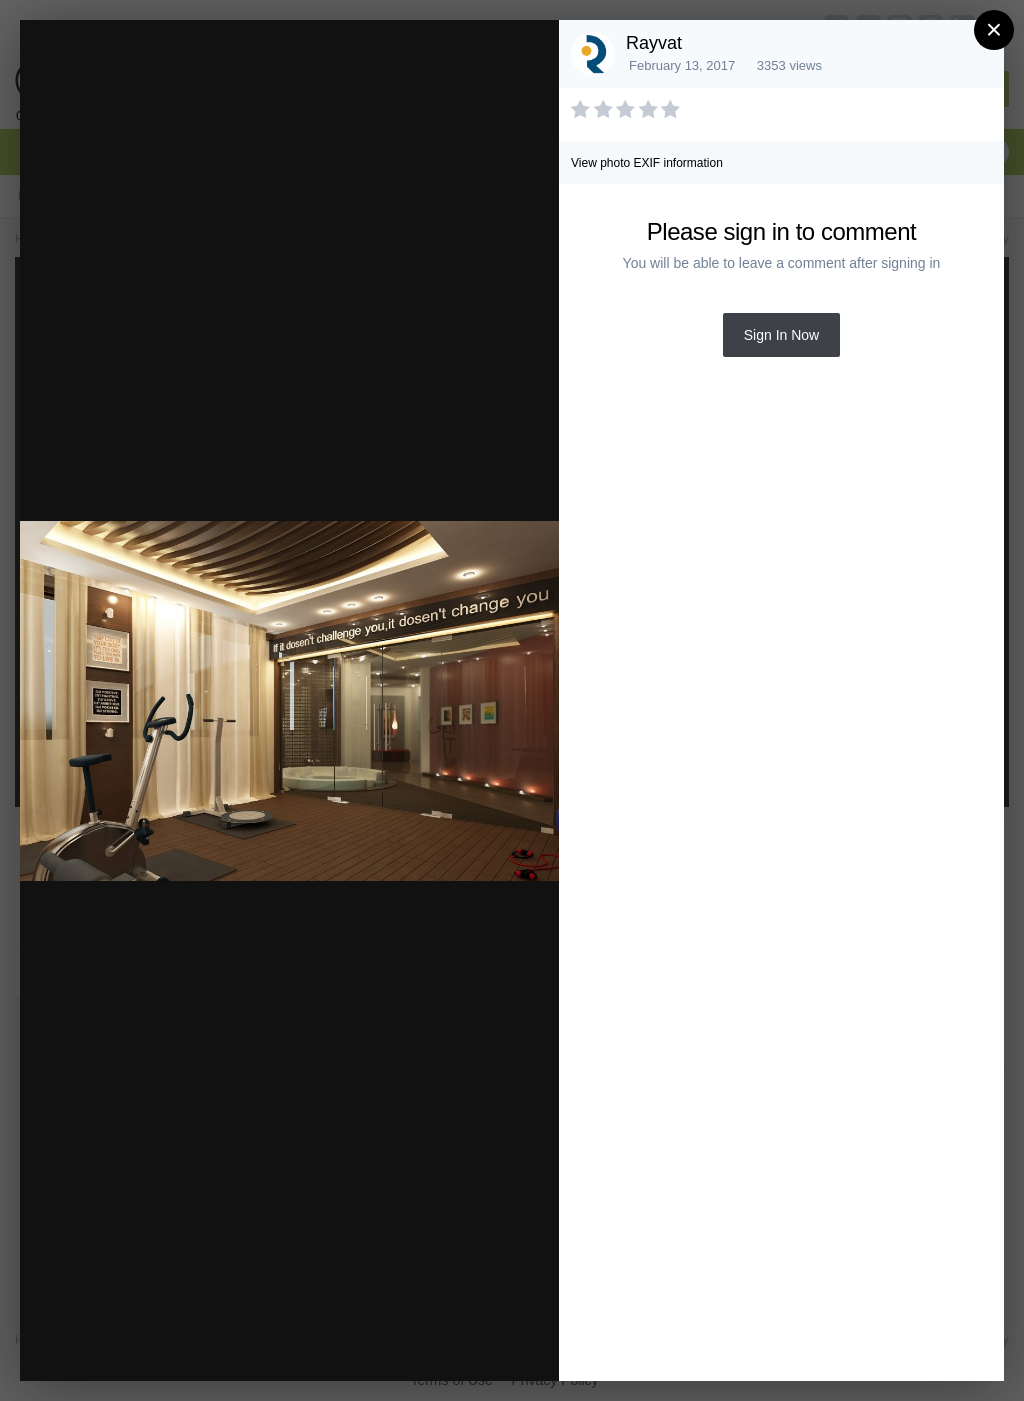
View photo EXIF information (647, 163)
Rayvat (654, 43)
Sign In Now (781, 335)
